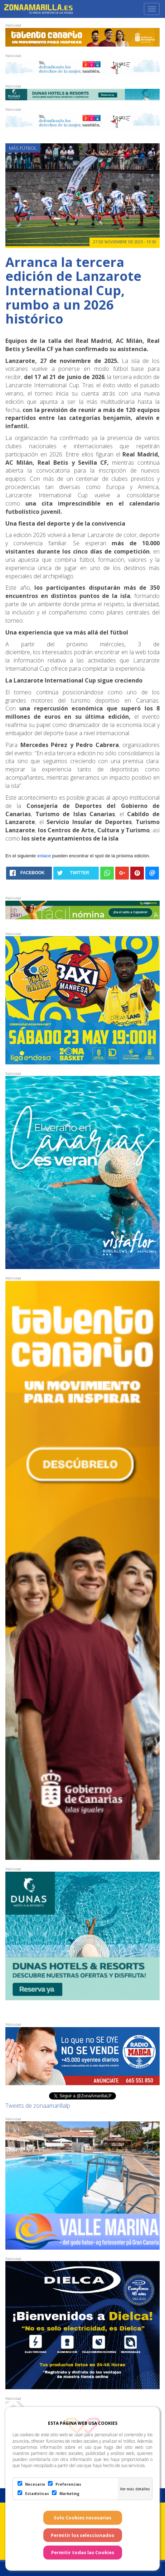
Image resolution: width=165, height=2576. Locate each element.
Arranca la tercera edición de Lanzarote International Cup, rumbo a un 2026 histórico (73, 290)
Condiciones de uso (71, 2534)
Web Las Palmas (95, 2549)
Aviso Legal (26, 2534)
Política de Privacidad (127, 2534)
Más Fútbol (23, 148)
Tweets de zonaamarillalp (37, 2106)
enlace (44, 855)
